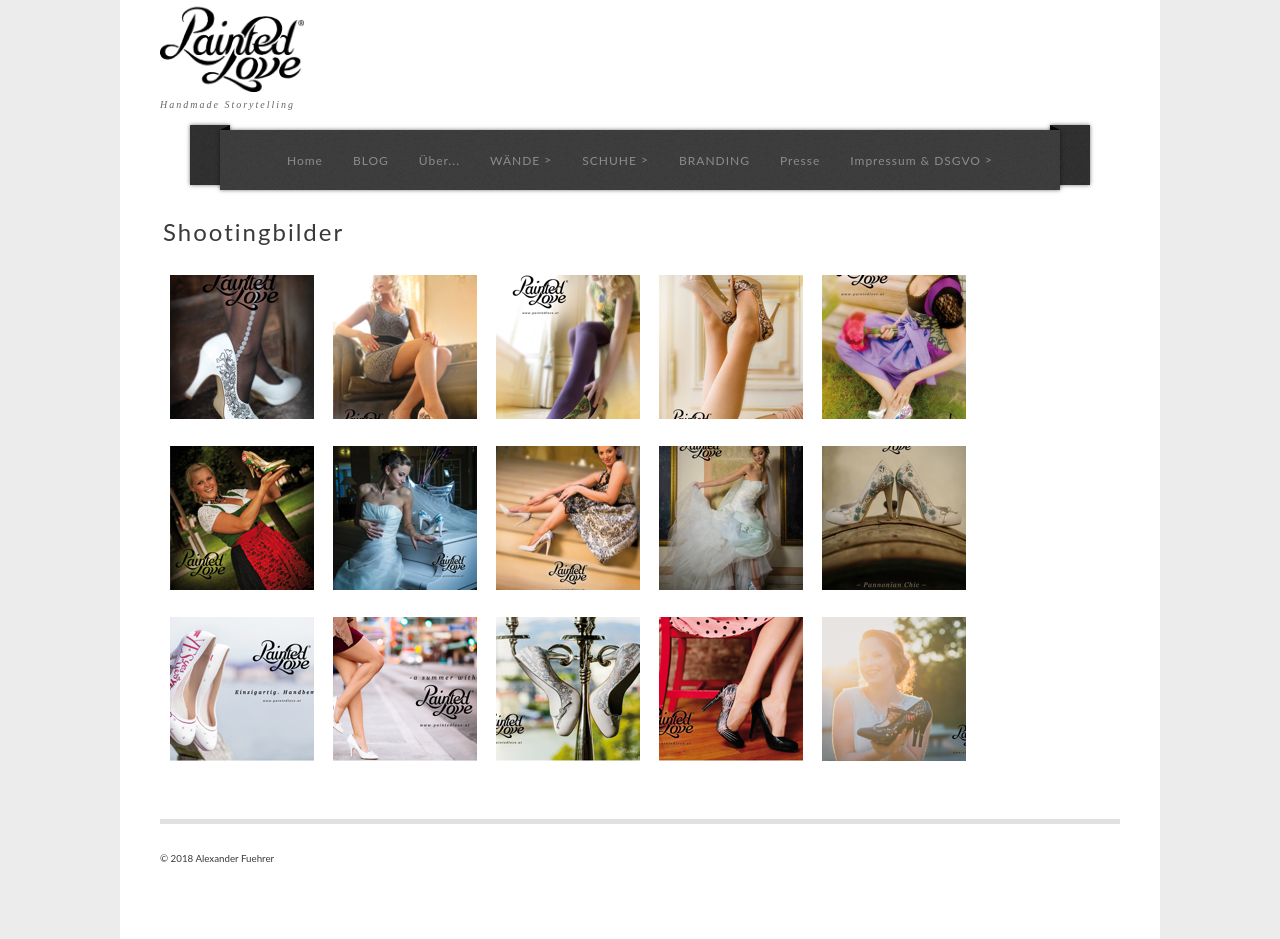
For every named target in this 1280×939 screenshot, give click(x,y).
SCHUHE (615, 160)
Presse (800, 160)
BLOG (371, 160)
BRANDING (714, 160)
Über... (439, 160)
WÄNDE (521, 160)
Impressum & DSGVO (921, 160)
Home (305, 160)
